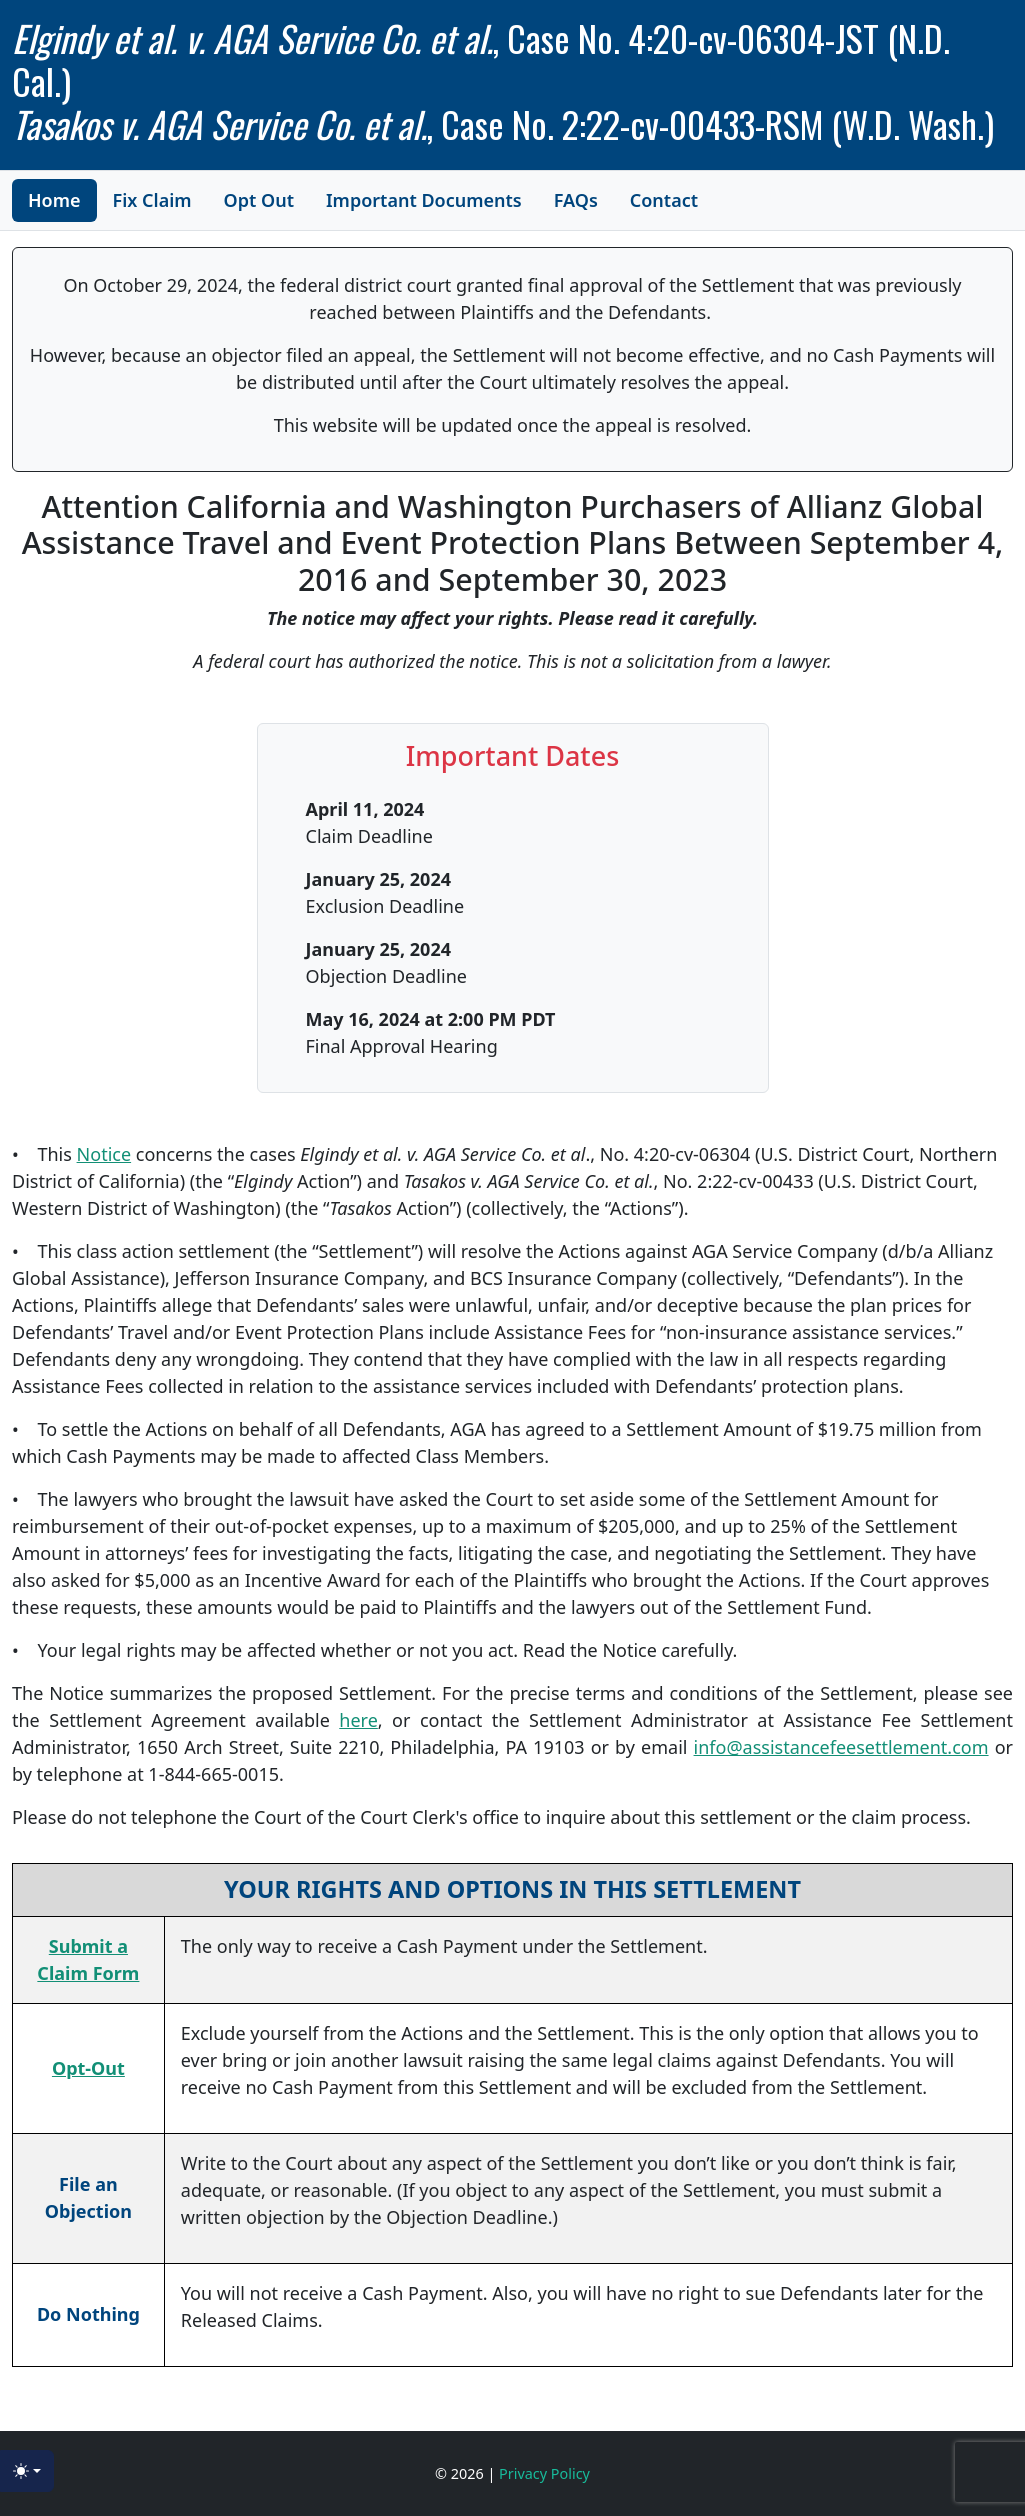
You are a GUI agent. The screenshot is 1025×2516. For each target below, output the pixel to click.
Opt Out (259, 200)
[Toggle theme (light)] (27, 2471)
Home (54, 200)
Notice (104, 1154)
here (358, 1720)
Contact (664, 200)
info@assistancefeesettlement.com (841, 1747)
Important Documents (424, 200)
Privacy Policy (544, 2473)
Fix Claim (152, 200)
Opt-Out (88, 2068)
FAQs (576, 200)
